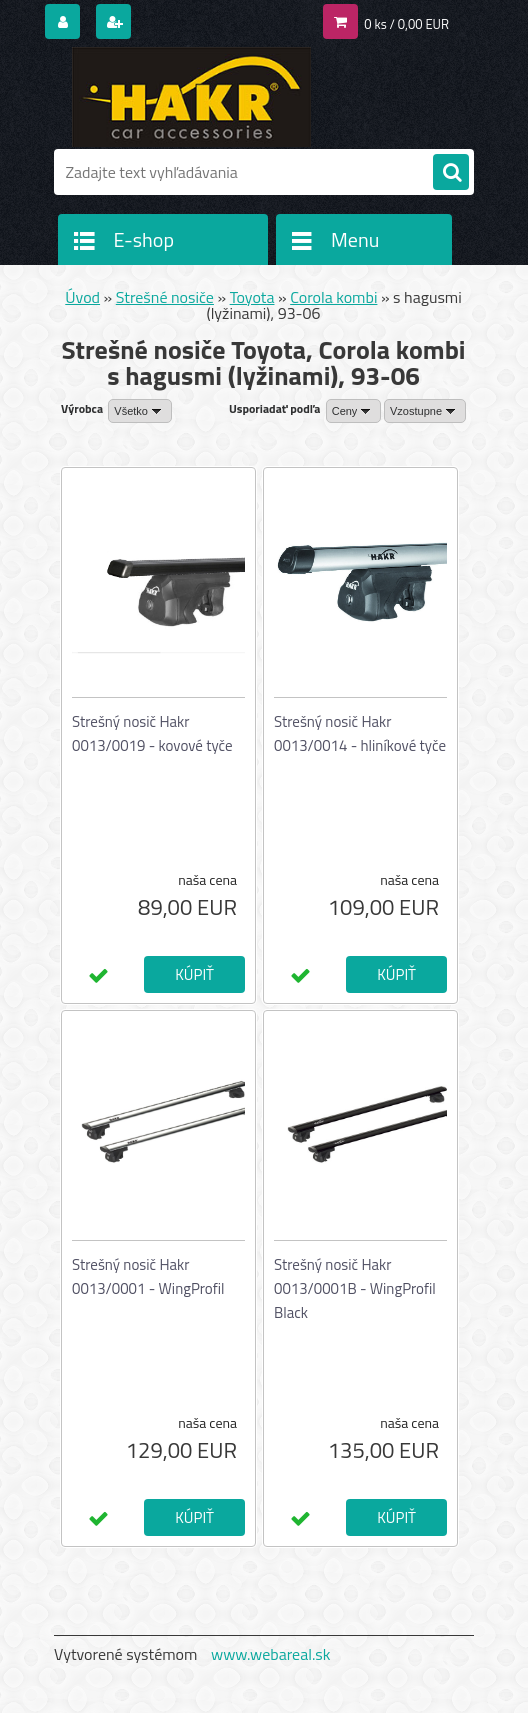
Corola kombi (333, 297)
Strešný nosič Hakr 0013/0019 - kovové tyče (152, 733)
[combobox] (354, 411)
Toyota (252, 297)
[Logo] (191, 97)
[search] (451, 173)
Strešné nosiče (165, 297)
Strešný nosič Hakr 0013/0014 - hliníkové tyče (360, 733)
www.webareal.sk (271, 1654)
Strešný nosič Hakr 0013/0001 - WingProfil (148, 1276)
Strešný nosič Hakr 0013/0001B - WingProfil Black (355, 1288)
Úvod (82, 297)
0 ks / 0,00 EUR (406, 24)
